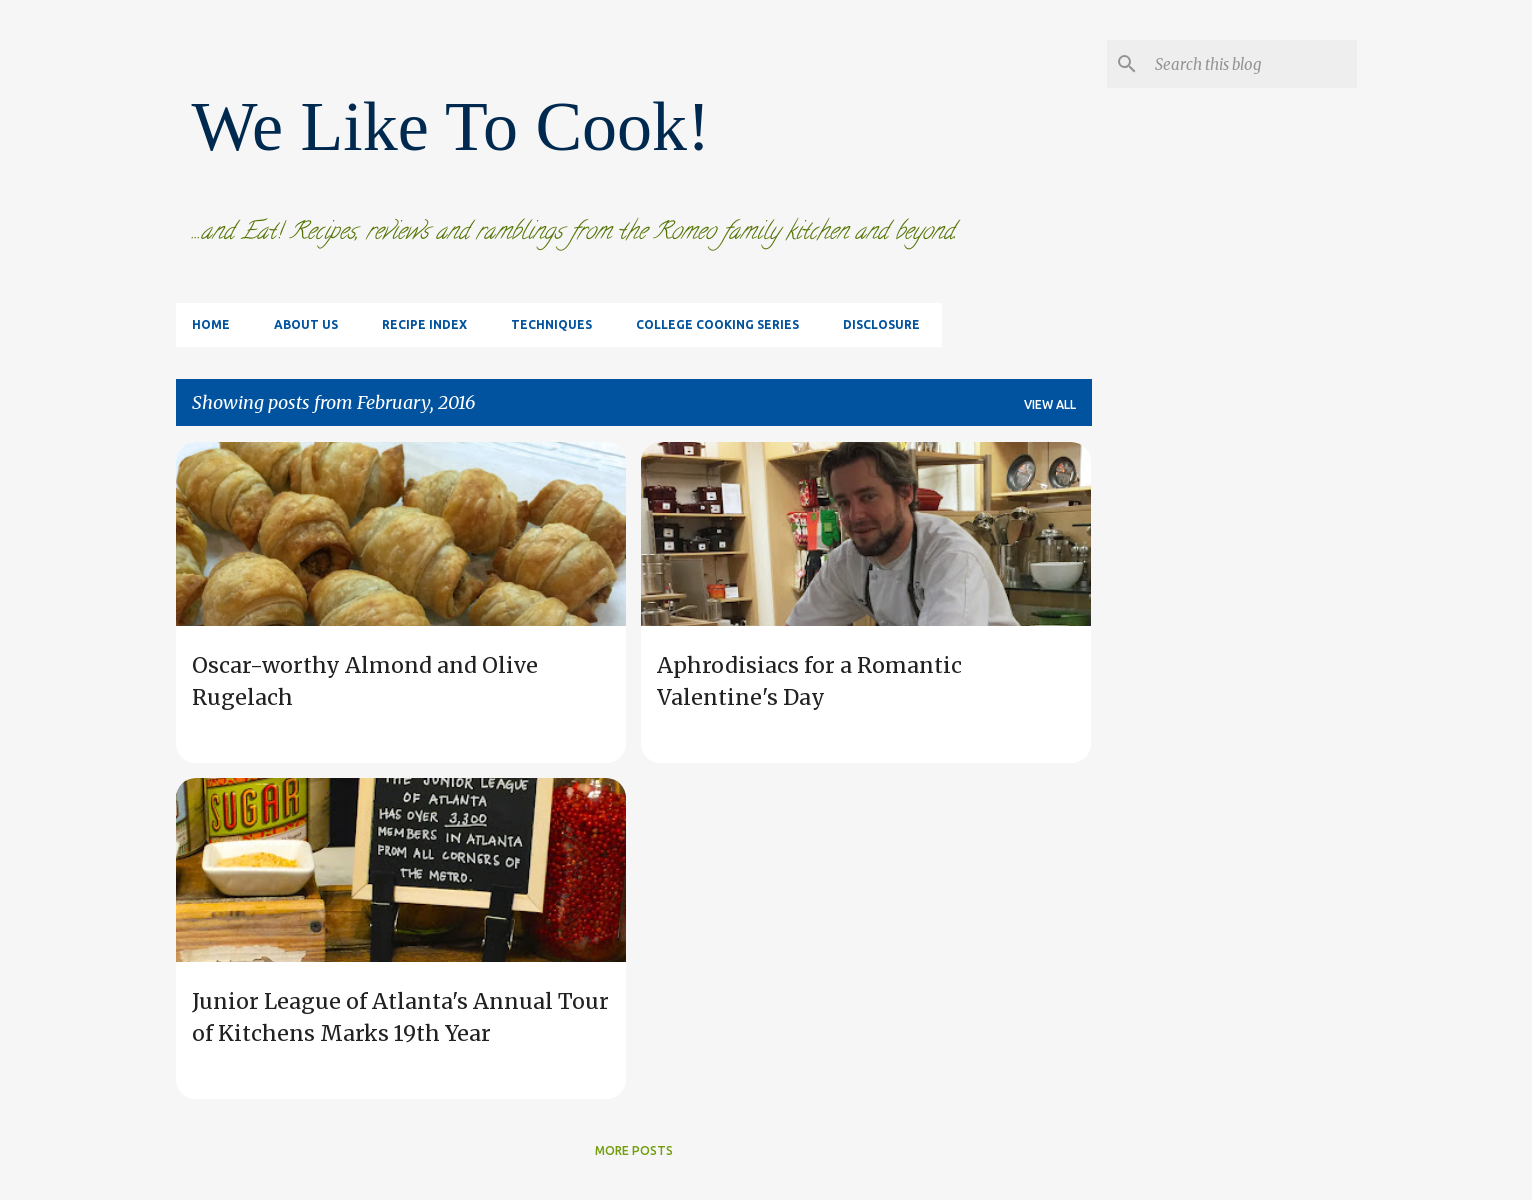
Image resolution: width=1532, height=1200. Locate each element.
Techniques (551, 324)
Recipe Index (424, 324)
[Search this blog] (1252, 64)
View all (1050, 404)
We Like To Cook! (451, 126)
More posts (634, 1150)
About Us (306, 324)
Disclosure (881, 324)
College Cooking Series (717, 324)
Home (211, 324)
